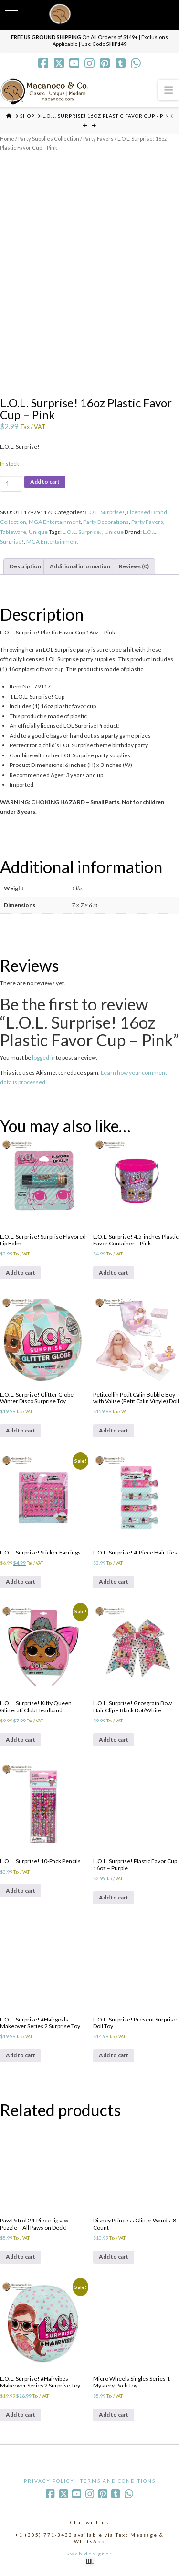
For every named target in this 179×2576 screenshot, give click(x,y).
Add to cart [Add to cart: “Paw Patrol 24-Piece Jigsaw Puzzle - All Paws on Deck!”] (20, 2256)
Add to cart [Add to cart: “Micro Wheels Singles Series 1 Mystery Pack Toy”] (113, 2414)
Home (7, 138)
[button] (168, 90)
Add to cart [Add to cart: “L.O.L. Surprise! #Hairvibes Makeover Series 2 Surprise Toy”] (20, 2414)
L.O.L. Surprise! (105, 512)
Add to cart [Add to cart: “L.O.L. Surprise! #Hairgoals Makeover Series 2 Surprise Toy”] (20, 2055)
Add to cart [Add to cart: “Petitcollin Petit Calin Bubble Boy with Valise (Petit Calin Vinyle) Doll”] (113, 1430)
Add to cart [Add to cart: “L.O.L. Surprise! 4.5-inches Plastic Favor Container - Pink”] (113, 1272)
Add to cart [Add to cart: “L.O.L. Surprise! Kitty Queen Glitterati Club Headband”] (20, 1739)
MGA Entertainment (55, 521)
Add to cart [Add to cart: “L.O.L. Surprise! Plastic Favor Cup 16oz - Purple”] (113, 1897)
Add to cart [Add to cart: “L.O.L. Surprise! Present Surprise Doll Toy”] (113, 2055)
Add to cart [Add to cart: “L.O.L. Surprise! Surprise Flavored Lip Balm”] (20, 1272)
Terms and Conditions (118, 2481)
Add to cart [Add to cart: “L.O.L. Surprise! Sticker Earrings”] (20, 1581)
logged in (43, 1057)
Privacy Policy (49, 2481)
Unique (38, 531)
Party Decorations (106, 521)
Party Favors (98, 138)
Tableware (13, 531)
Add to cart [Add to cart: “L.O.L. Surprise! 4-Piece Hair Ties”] (113, 1581)
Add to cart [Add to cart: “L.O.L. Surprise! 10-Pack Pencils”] (20, 1890)
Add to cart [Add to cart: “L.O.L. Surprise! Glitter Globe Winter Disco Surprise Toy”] (20, 1430)
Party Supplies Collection (48, 138)
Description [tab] (25, 566)
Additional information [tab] (80, 566)
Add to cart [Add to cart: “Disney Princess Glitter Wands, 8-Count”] (113, 2256)
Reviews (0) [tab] (134, 566)
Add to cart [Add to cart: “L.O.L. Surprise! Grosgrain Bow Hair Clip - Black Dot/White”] (113, 1739)
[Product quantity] (11, 484)
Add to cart (45, 481)
